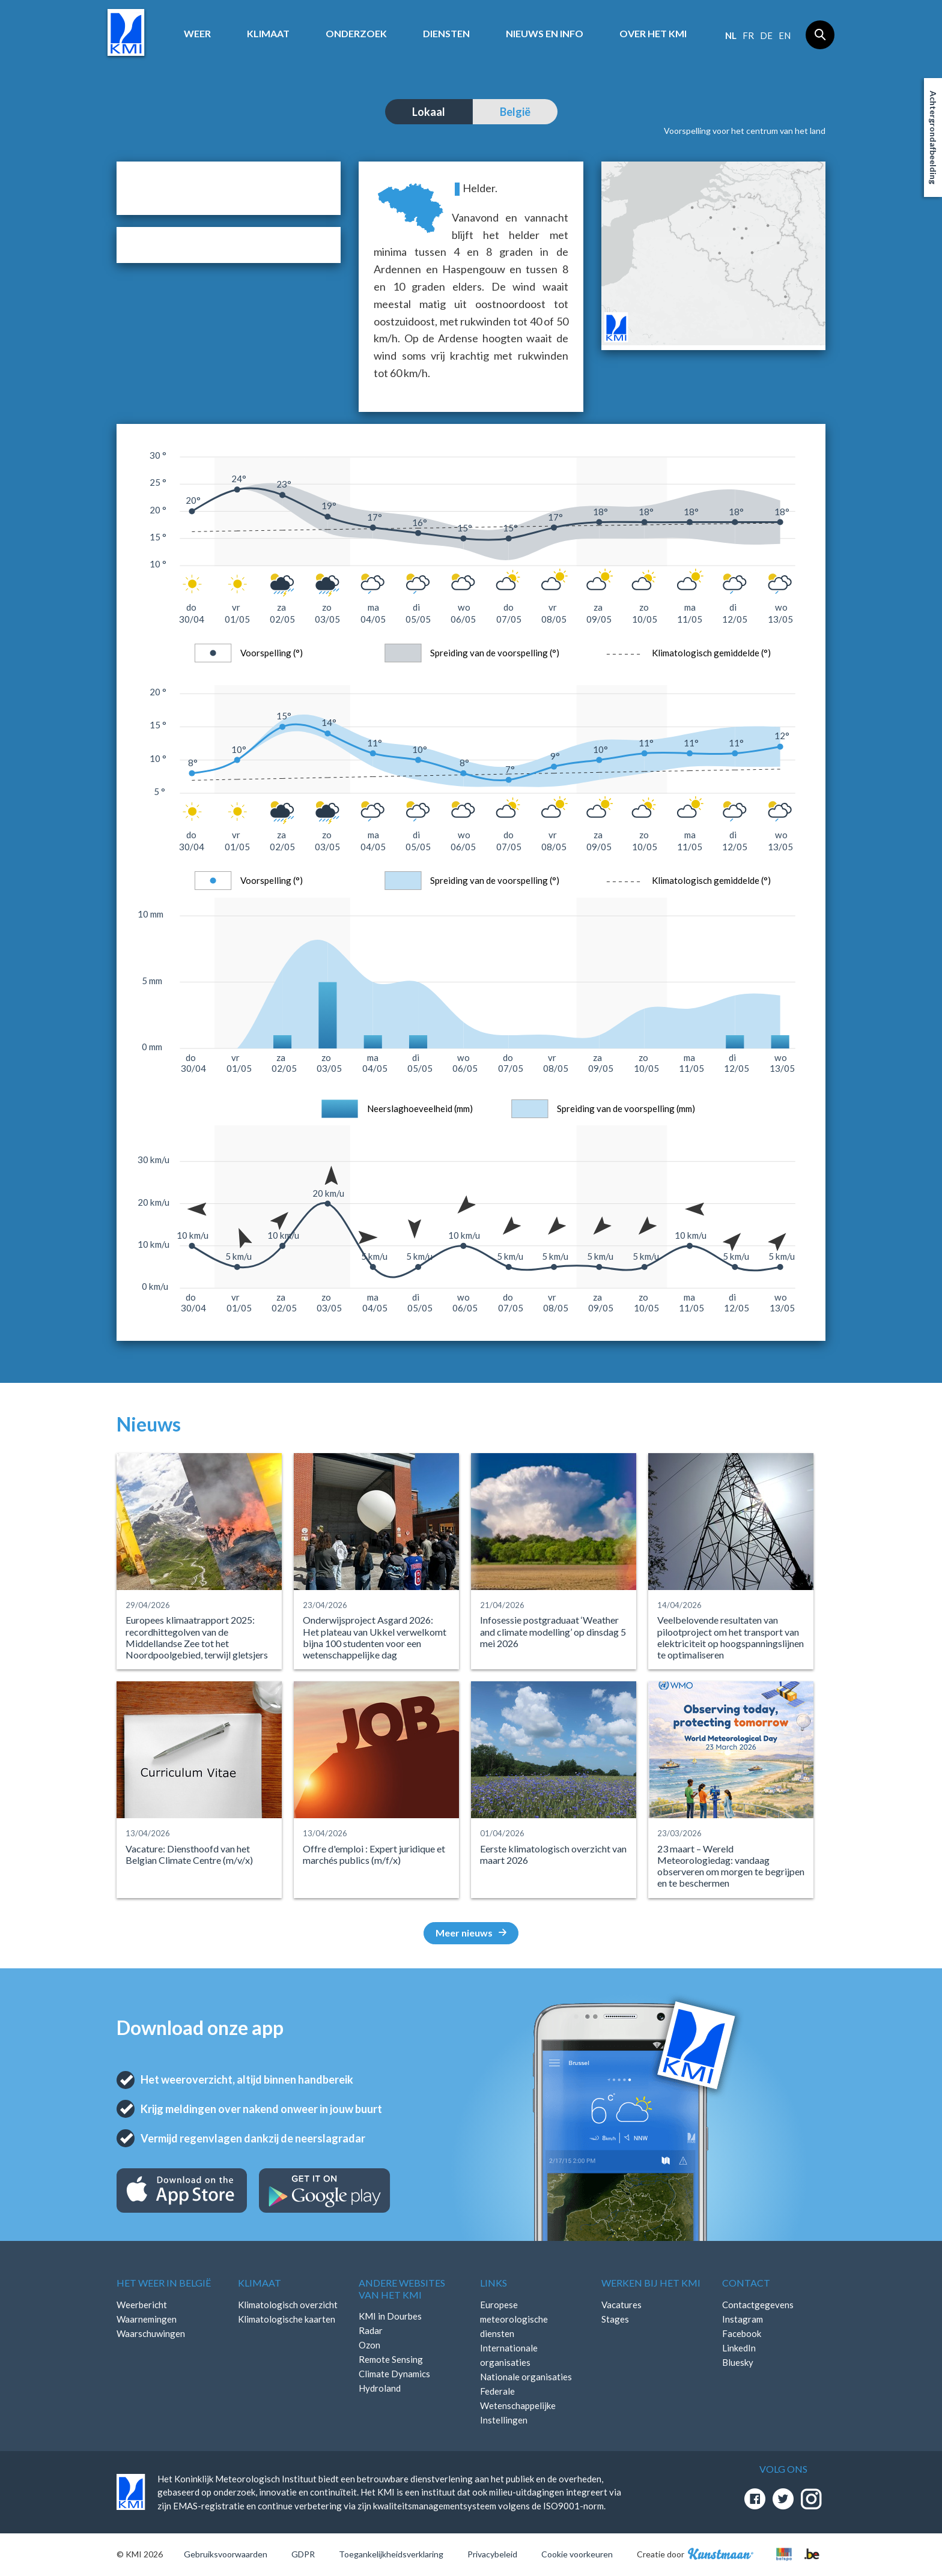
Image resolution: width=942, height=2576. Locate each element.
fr (748, 35)
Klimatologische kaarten (286, 2319)
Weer (197, 33)
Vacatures (621, 2304)
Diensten (446, 33)
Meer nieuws (471, 1932)
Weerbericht (142, 2304)
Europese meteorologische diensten (514, 2319)
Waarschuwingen (151, 2333)
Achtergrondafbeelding (933, 137)
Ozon (369, 2344)
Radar (371, 2330)
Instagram (742, 2319)
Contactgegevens (758, 2304)
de (766, 35)
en (785, 35)
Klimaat (268, 33)
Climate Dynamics (394, 2373)
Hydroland (380, 2388)
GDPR (303, 2554)
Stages (615, 2319)
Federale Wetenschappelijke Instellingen (518, 2405)
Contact (746, 2282)
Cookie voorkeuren (577, 2554)
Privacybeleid (492, 2554)
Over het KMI (653, 33)
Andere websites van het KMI (402, 2288)
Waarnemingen (147, 2319)
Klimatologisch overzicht (288, 2304)
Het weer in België (164, 2282)
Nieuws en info (544, 33)
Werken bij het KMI (650, 2282)
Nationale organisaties (526, 2376)
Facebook (741, 2333)
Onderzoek (356, 33)
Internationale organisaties (509, 2355)
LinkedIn (739, 2347)
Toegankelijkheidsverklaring (391, 2554)
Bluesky (737, 2362)
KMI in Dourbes (390, 2316)
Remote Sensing (391, 2359)
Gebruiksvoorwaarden (225, 2554)
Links (493, 2282)
